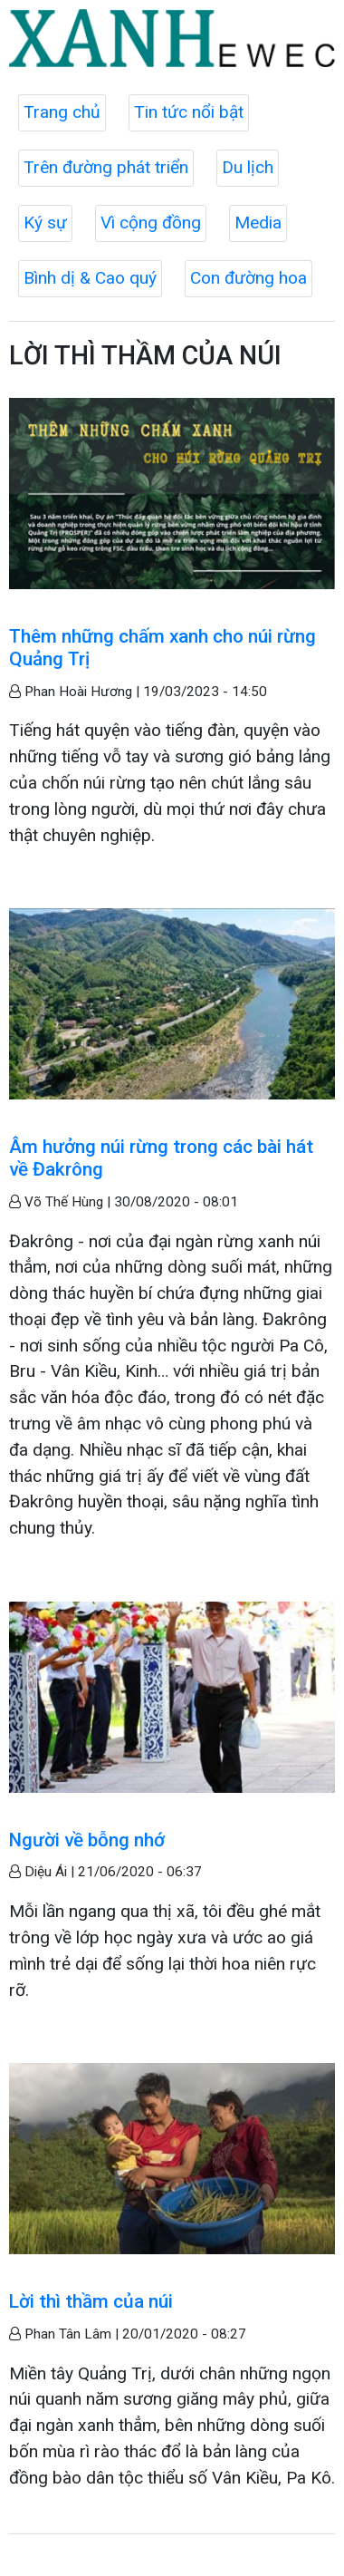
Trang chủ (62, 112)
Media (258, 222)
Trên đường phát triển (106, 167)
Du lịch (247, 167)
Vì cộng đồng (150, 222)
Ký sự (45, 222)
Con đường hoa (248, 277)
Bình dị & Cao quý (90, 277)
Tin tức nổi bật (189, 112)
